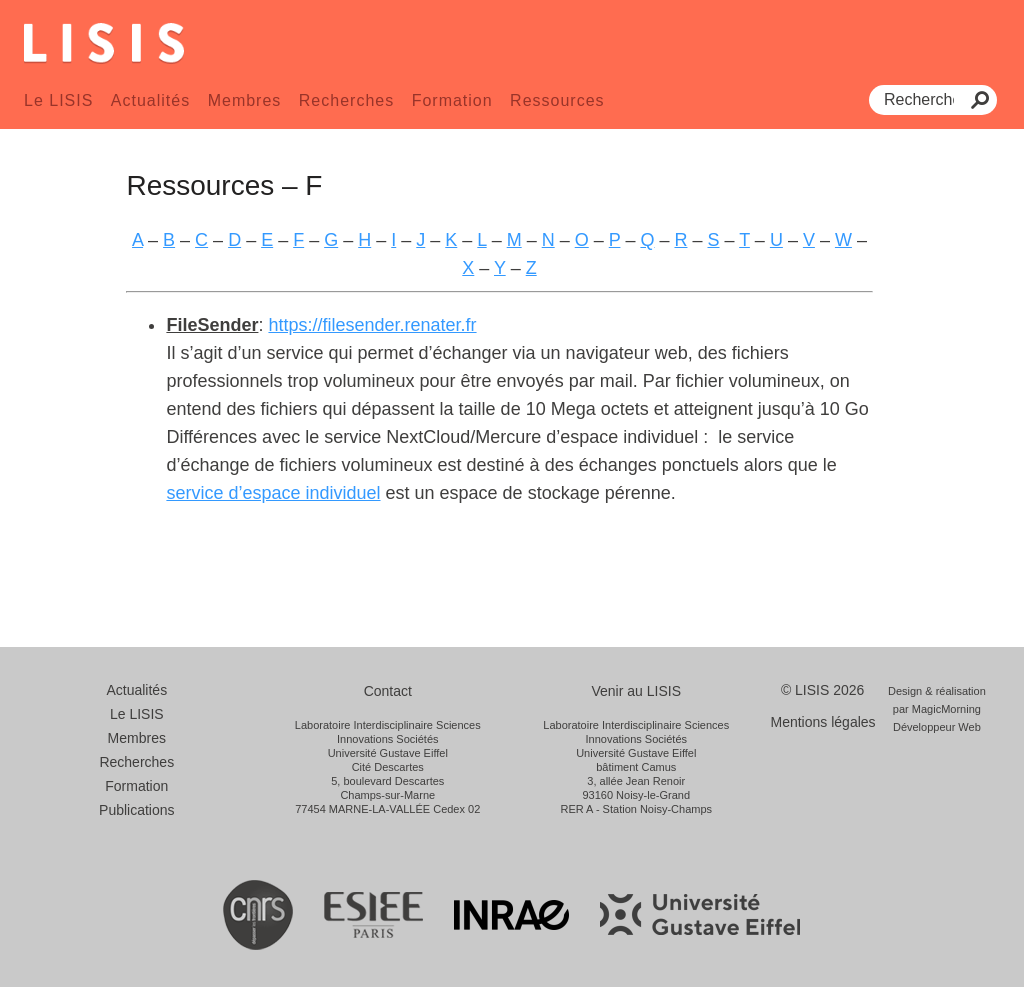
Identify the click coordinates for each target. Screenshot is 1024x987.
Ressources (557, 100)
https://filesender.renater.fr (372, 325)
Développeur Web (937, 727)
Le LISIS (58, 100)
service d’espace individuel (273, 493)
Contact (388, 691)
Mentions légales (823, 722)
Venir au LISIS (636, 691)
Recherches (346, 100)
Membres (245, 100)
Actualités (150, 100)
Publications (137, 810)
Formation (452, 100)
